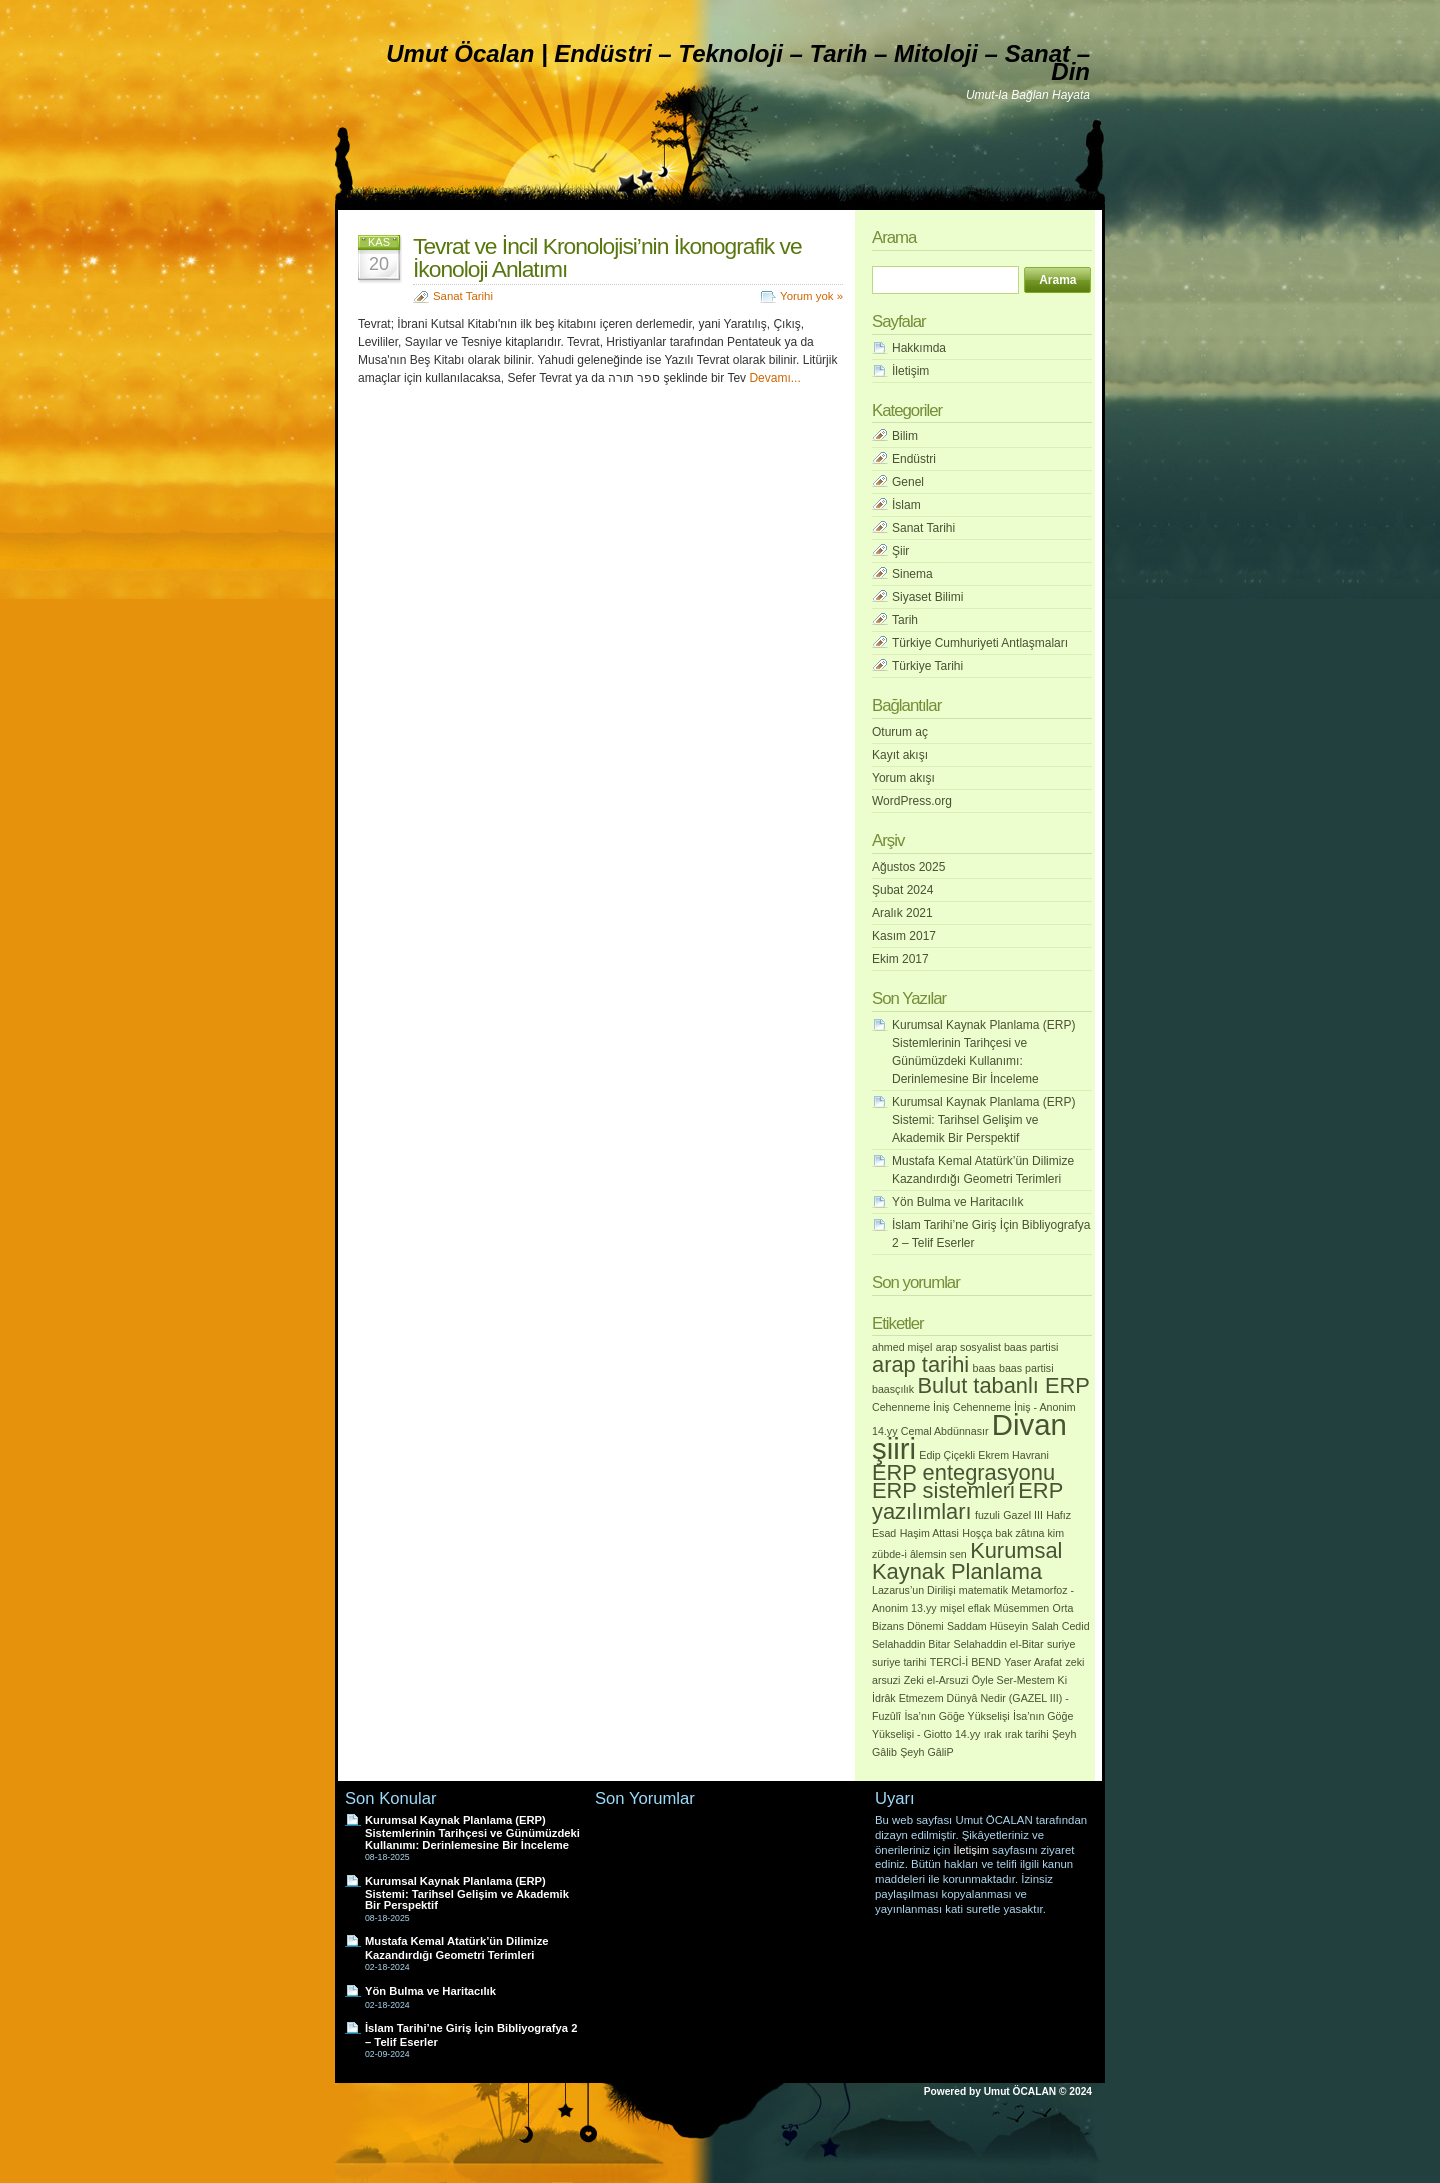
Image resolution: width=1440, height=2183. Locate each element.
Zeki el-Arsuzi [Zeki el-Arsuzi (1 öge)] (936, 1680)
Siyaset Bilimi (927, 597)
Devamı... (774, 378)
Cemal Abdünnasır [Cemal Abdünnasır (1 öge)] (945, 1431)
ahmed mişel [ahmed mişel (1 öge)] (902, 1347)
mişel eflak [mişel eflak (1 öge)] (965, 1608)
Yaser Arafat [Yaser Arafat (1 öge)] (1033, 1662)
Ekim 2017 (900, 959)
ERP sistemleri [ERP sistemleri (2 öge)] (943, 1490)
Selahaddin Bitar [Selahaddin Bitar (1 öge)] (911, 1644)
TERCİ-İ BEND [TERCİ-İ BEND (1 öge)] (965, 1662)
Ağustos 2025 (908, 867)
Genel (908, 482)
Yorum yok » (811, 296)
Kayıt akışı (900, 755)
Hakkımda (919, 348)
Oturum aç (900, 732)
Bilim (905, 436)
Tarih (905, 620)
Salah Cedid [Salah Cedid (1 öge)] (1061, 1626)
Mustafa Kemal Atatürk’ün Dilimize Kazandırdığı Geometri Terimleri (456, 1947)
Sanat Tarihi (463, 296)
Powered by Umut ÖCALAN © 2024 (1008, 2091)
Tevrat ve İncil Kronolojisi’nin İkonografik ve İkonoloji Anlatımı (607, 257)
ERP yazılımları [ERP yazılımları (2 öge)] (967, 1501)
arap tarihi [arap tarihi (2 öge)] (920, 1364)
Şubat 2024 (902, 890)
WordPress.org (912, 801)
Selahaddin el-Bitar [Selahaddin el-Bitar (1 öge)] (999, 1644)
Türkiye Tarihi (927, 666)
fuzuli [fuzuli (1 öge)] (987, 1515)
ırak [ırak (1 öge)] (993, 1734)
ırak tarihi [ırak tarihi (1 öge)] (1027, 1734)
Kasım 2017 (904, 936)
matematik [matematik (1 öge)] (983, 1590)
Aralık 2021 (902, 913)
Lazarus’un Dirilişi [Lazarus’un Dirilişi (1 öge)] (914, 1590)
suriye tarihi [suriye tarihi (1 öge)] (899, 1662)
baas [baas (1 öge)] (984, 1368)
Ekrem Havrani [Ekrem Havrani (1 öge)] (1013, 1455)
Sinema (912, 574)
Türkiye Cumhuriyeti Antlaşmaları (980, 643)
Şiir (900, 551)
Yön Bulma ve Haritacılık (957, 1202)
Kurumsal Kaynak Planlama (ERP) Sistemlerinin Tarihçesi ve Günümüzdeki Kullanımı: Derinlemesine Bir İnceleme (472, 1832)
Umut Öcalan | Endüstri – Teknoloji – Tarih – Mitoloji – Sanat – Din (738, 62)
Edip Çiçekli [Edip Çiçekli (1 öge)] (947, 1455)
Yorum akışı (903, 778)
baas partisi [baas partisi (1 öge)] (1026, 1368)
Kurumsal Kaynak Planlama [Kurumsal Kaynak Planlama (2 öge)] (967, 1561)
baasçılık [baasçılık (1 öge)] (893, 1389)
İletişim (910, 371)
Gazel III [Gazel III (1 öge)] (1023, 1515)
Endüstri (914, 459)
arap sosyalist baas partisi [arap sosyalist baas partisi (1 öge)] (997, 1347)
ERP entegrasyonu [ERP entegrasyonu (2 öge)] (963, 1472)
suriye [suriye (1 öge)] (1061, 1644)
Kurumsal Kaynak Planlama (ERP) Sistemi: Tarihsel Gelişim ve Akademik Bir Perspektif (983, 1120)
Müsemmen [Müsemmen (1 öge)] (1022, 1608)
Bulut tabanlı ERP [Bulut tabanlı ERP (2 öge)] (1003, 1385)
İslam (906, 505)
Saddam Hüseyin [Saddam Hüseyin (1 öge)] (987, 1626)
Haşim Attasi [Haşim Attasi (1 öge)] (929, 1533)
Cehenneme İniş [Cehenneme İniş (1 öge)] (911, 1407)
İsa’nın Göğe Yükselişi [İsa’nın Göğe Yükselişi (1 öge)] (956, 1716)
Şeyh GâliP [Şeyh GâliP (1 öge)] (926, 1752)
